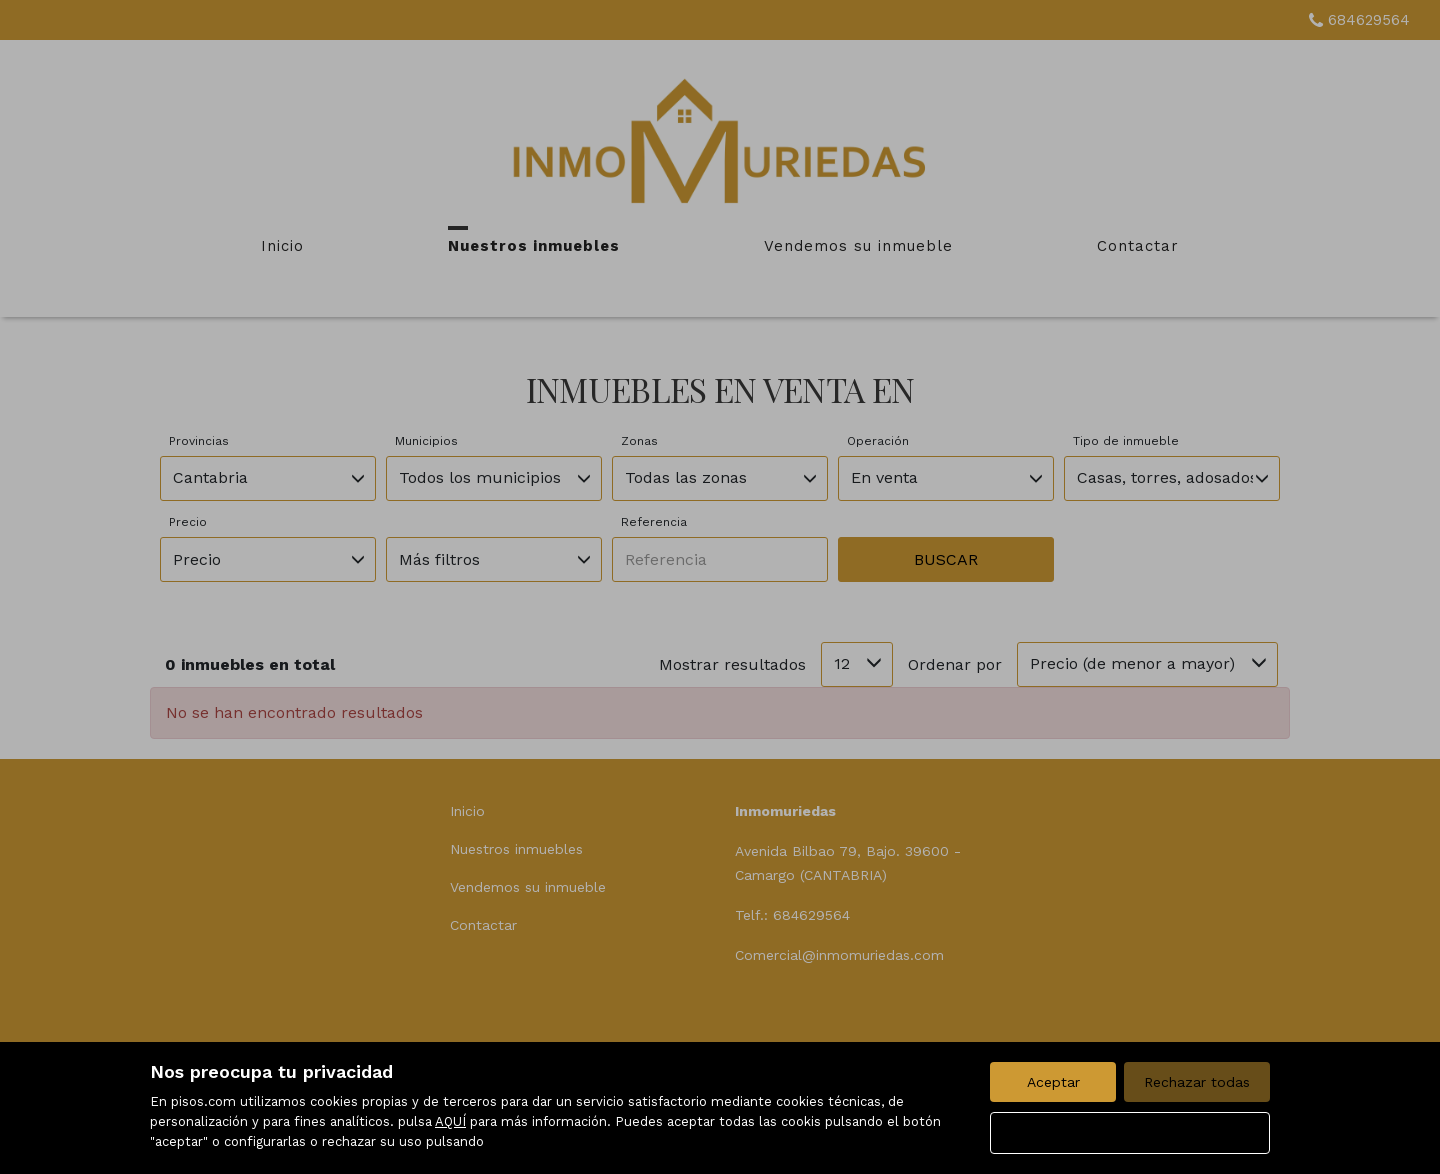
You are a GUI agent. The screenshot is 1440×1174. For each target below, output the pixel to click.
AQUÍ (450, 1121)
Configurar (1130, 1133)
